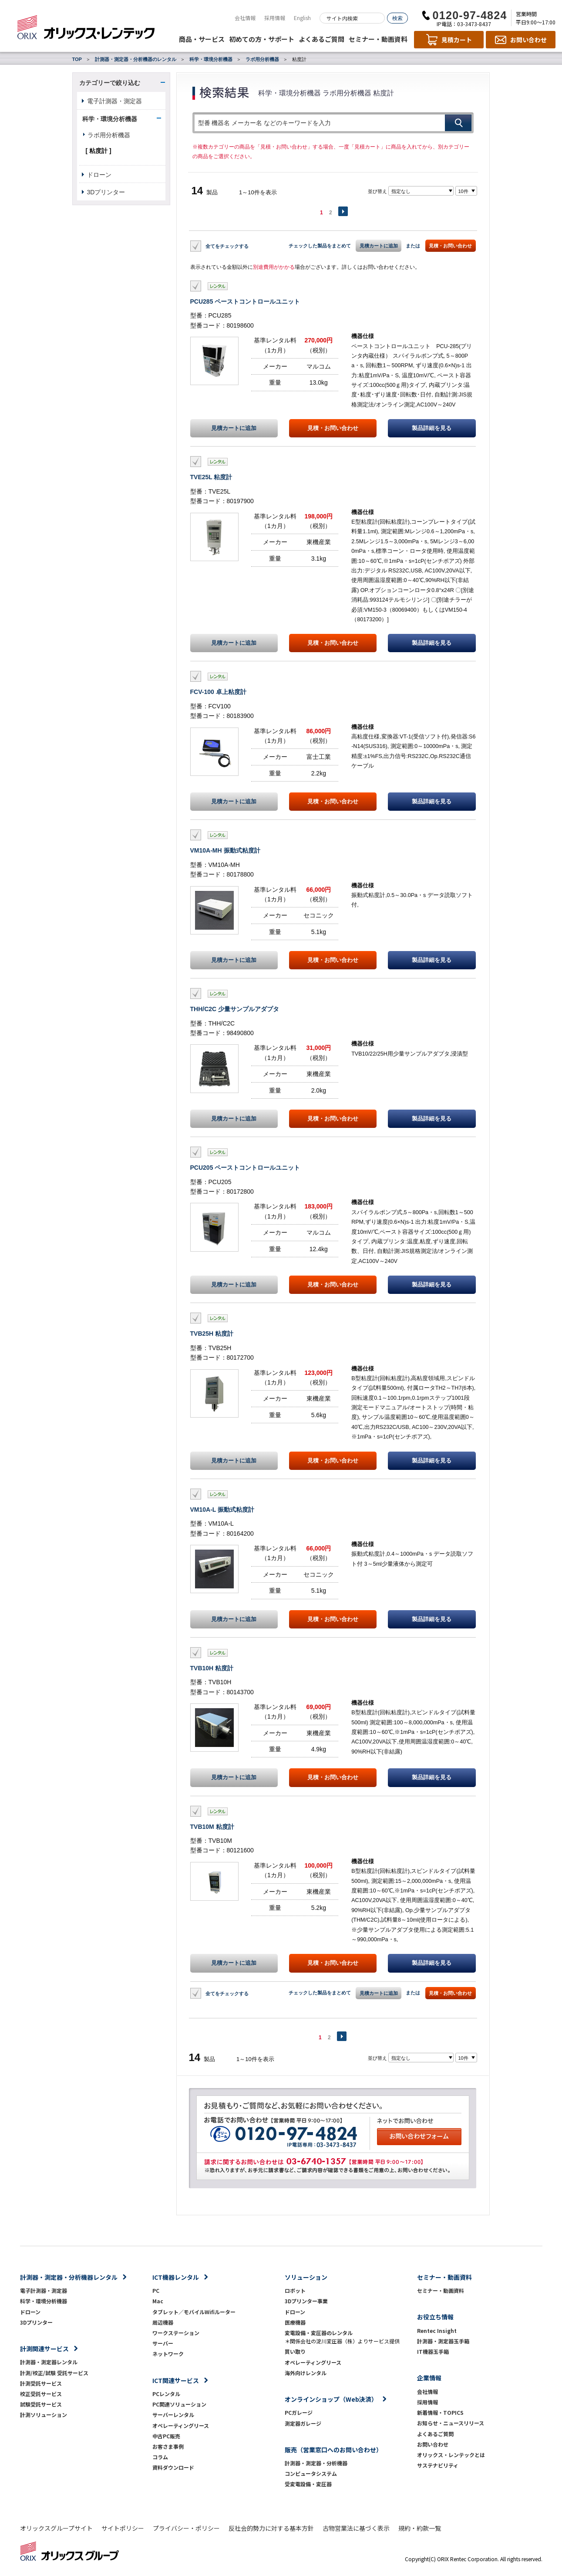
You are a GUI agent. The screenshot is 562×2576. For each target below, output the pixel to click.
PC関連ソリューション (179, 2404)
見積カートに (233, 428)
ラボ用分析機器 (262, 59)
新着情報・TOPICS (440, 2412)
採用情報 (274, 17)
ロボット (295, 2290)
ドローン (99, 174)
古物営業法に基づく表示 (356, 2528)
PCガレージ (299, 2412)
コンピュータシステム (311, 2473)
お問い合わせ (432, 2444)
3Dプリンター (106, 192)
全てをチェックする (227, 246)
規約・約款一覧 (419, 2528)
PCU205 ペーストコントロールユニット (245, 1167)
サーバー (162, 2343)
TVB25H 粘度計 (212, 1333)
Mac (157, 2301)
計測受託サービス (41, 2383)
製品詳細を (431, 428)
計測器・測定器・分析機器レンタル (69, 2277)
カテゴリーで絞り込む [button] (109, 82)
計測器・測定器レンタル (48, 2362)
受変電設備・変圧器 (308, 2484)
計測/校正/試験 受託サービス (54, 2372)
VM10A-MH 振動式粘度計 (225, 850)
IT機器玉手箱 (433, 2351)
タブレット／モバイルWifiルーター (194, 2311)
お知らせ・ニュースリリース (450, 2423)
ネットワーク (168, 2353)
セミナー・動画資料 (378, 39)
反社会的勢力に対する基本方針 (271, 2528)
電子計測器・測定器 (114, 101)
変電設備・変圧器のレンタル (319, 2332)
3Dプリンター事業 (306, 2301)
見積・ (332, 428)
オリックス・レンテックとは (451, 2454)
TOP (77, 59)
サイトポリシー (122, 2528)
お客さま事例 (168, 2446)
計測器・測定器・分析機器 (316, 2463)
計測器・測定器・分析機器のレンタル (135, 59)
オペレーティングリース (180, 2425)
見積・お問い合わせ (450, 245)
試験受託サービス (41, 2404)
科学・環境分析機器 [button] (109, 118)
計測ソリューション (43, 2414)
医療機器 (295, 2322)
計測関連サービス (44, 2348)
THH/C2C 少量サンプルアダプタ (234, 1008)
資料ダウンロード (173, 2467)
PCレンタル (166, 2393)
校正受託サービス (41, 2393)
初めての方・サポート (261, 39)
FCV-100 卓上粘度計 (218, 691)
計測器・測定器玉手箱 (443, 2341)
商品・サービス (202, 39)
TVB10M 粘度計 (212, 1826)
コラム (160, 2457)
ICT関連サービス (175, 2380)
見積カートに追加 (379, 245)
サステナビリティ (437, 2465)
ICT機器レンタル (175, 2277)
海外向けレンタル (308, 2372)
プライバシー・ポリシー (186, 2528)
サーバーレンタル (173, 2414)
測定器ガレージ (303, 2423)
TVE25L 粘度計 (211, 477)
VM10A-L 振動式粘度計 (222, 1509)
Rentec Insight (437, 2330)
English (302, 17)
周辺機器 (162, 2322)
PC (155, 2290)
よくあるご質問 (321, 39)
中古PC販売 (166, 2436)
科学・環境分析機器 (210, 59)
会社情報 (245, 17)
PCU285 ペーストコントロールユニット (245, 301)
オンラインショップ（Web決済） (331, 2399)
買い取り (295, 2351)
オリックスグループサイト (56, 2528)
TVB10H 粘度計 (212, 1668)
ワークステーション (175, 2332)
